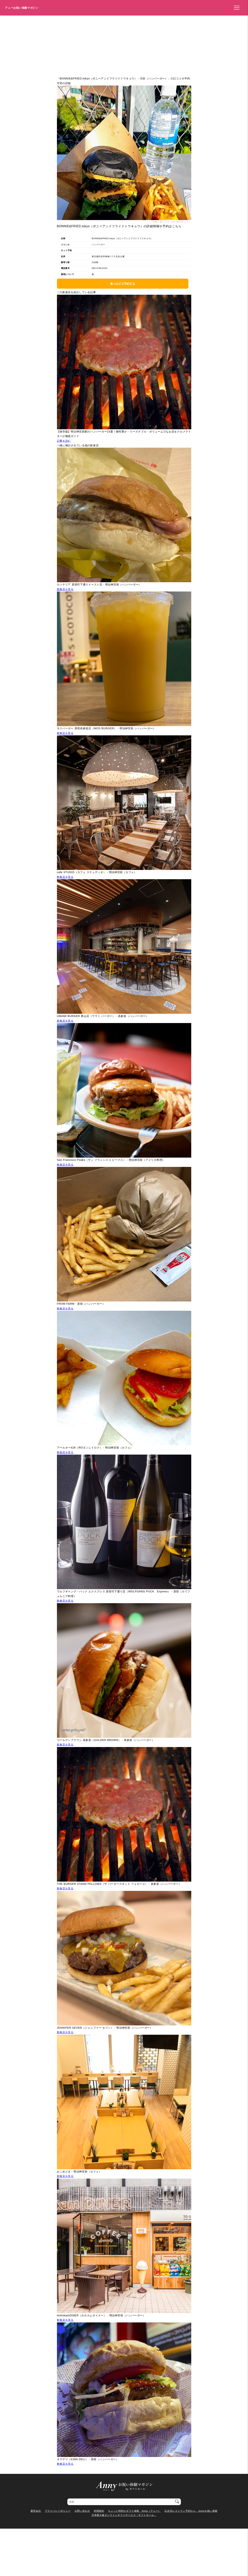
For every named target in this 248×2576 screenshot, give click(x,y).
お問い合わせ (82, 2510)
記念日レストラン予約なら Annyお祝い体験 (191, 2510)
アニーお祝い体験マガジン (21, 7)
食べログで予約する (122, 283)
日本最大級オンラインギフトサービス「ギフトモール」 (124, 2515)
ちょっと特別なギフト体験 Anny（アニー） (134, 2510)
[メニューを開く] (235, 8)
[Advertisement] (124, 44)
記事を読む (64, 440)
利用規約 (99, 2510)
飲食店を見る (65, 589)
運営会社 (35, 2510)
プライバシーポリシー (58, 2510)
